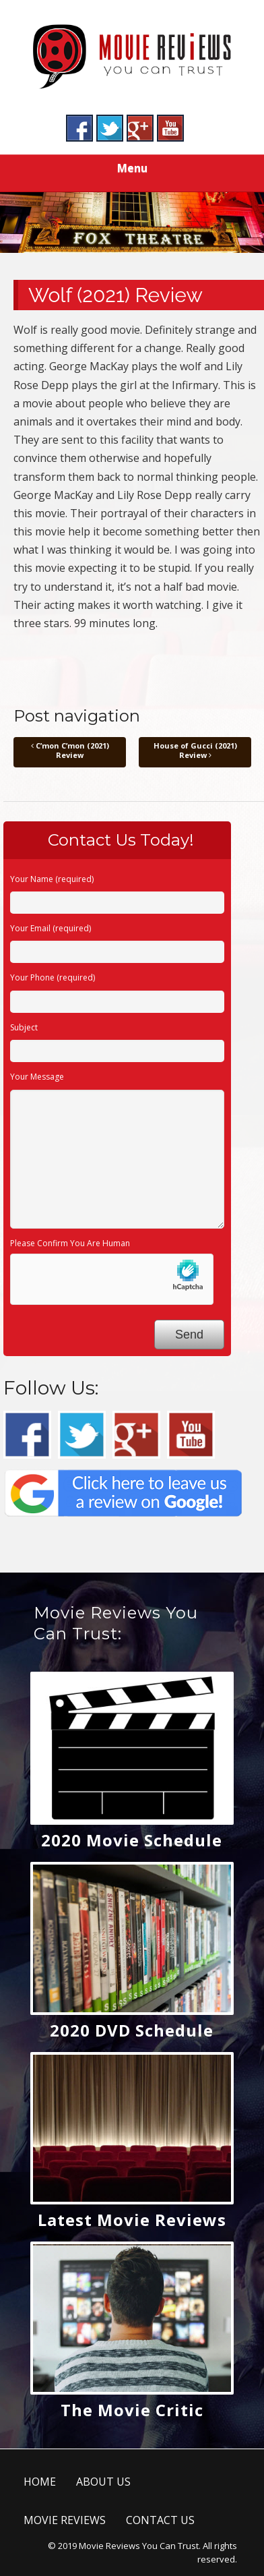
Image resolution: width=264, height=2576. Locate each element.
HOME (40, 2481)
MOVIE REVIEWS (65, 2520)
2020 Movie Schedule (131, 1840)
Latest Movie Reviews (132, 2219)
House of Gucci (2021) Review (195, 750)
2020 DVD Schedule (131, 2030)
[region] (132, 222)
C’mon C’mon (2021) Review (70, 750)
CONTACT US (160, 2520)
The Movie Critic (132, 2410)
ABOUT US (103, 2481)
